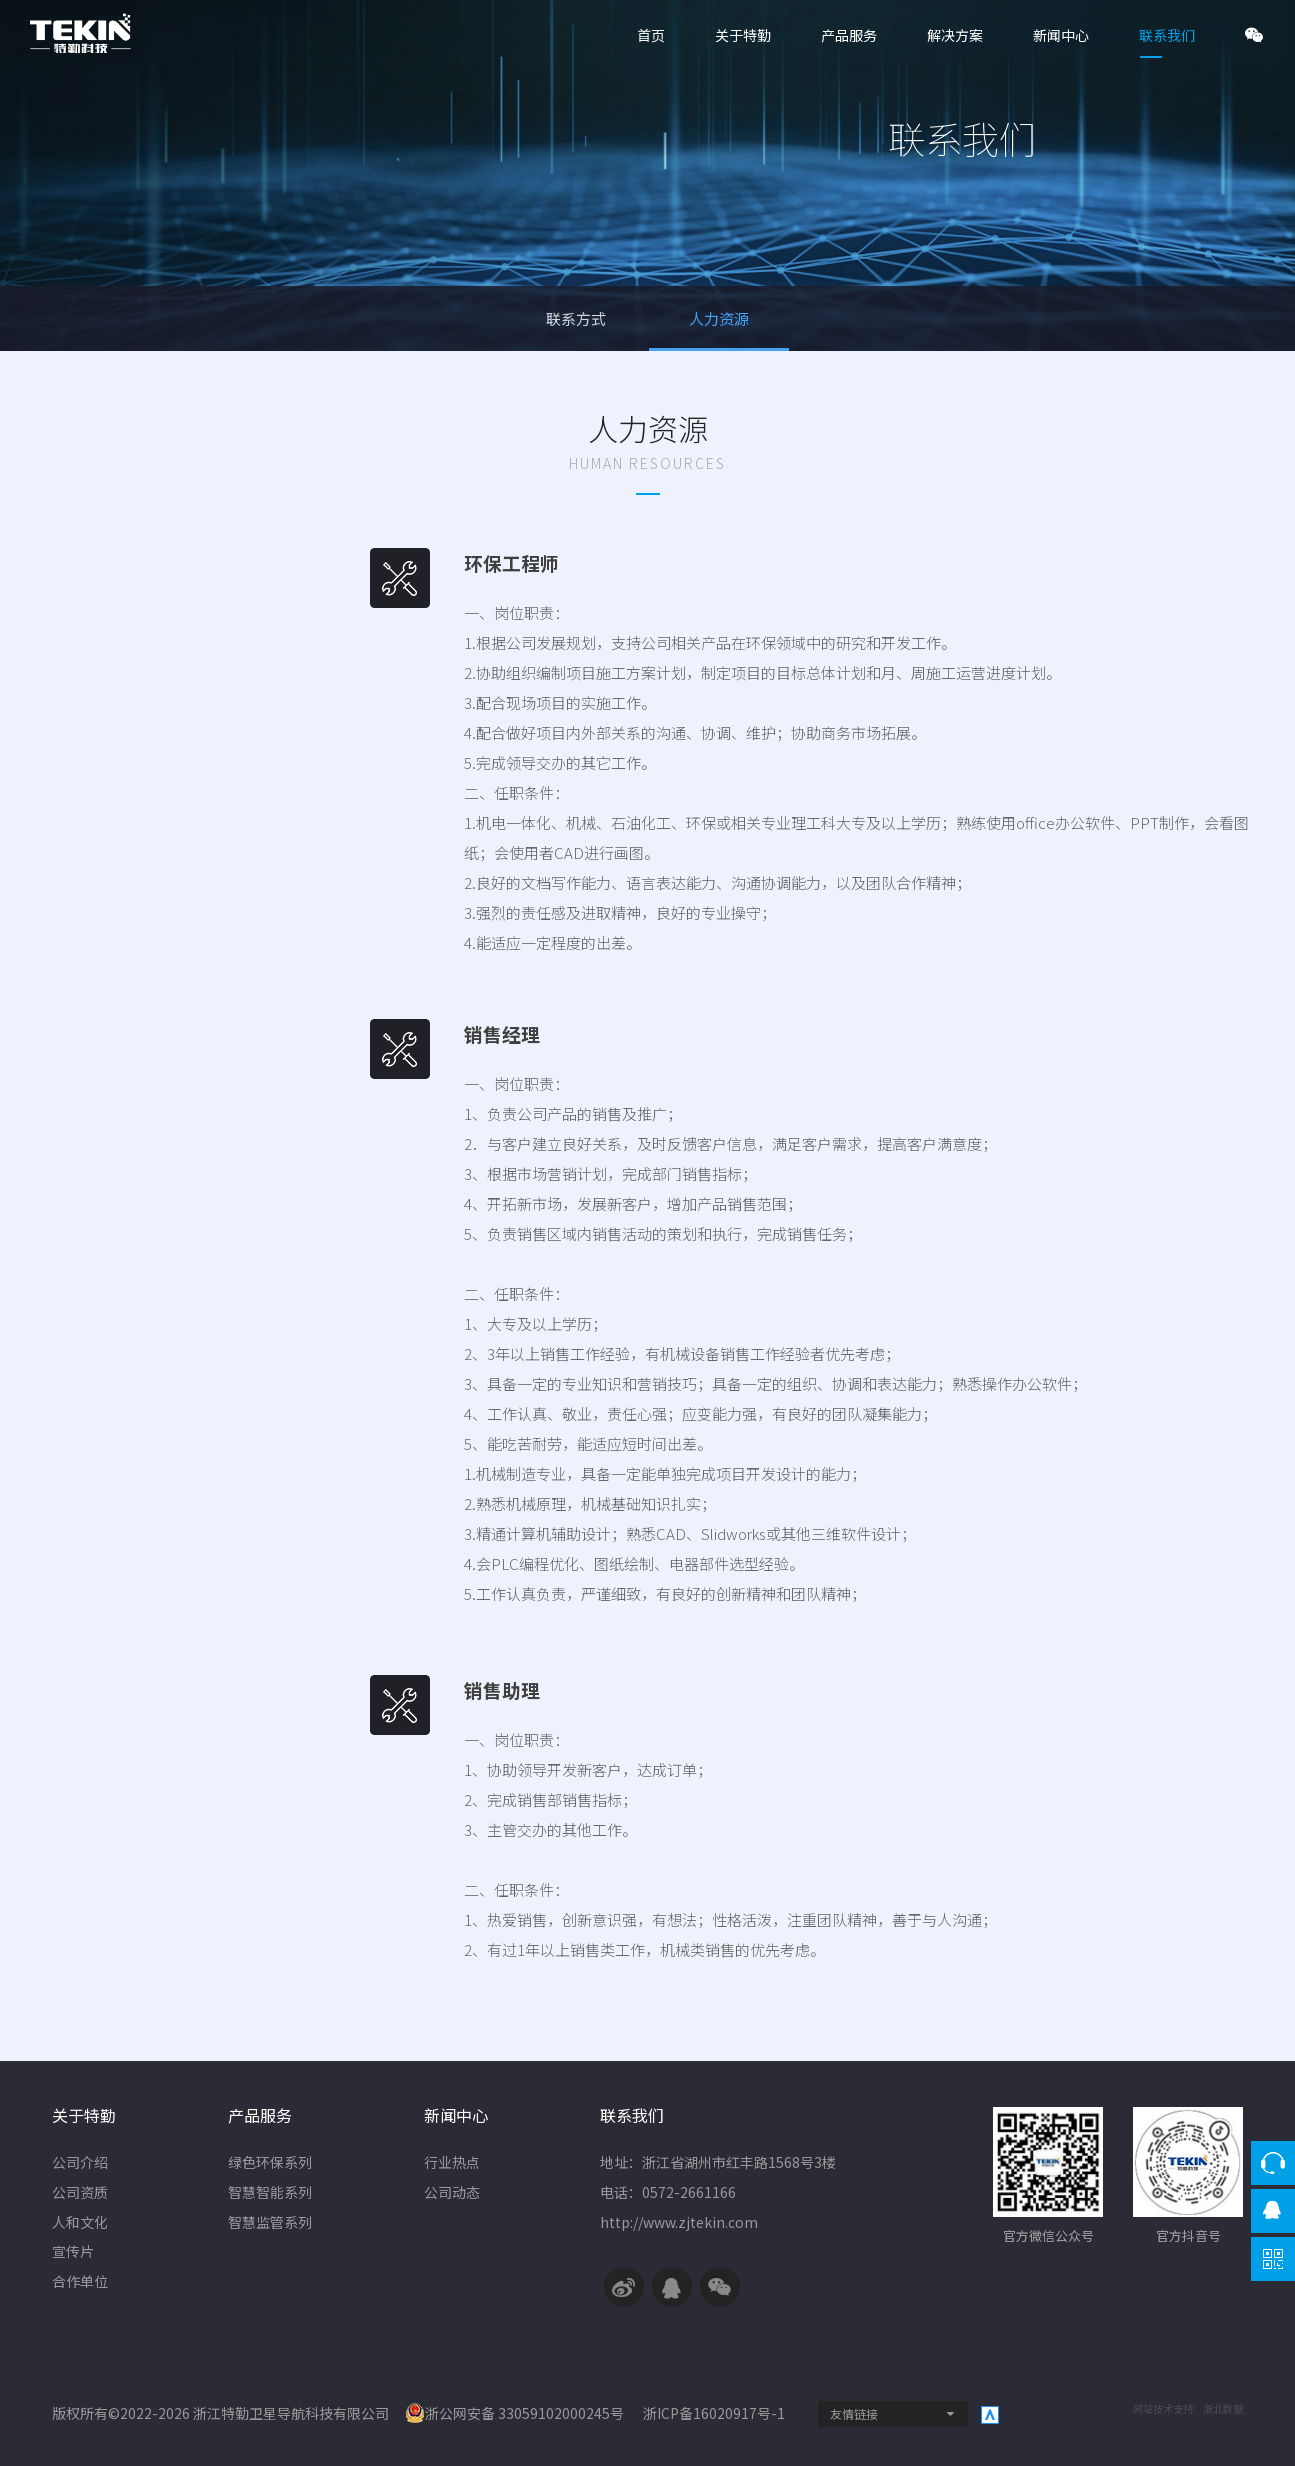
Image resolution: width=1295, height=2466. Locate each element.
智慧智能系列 (270, 2194)
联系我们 (1167, 35)
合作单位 (80, 2283)
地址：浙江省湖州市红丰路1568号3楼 (718, 2164)
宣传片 (73, 2253)
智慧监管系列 (270, 2224)
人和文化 (80, 2224)
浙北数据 (1223, 2408)
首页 (651, 35)
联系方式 (577, 318)
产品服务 (849, 35)
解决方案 (955, 35)
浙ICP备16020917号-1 (715, 2413)
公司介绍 (80, 2164)
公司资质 (80, 2194)
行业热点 (452, 2164)
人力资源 (719, 318)
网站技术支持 (1163, 2408)
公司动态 (452, 2194)
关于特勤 (743, 35)
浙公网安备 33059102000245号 (514, 2413)
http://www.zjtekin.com (679, 2224)
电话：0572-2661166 (668, 2194)
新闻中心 (1061, 35)
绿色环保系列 (270, 2164)
